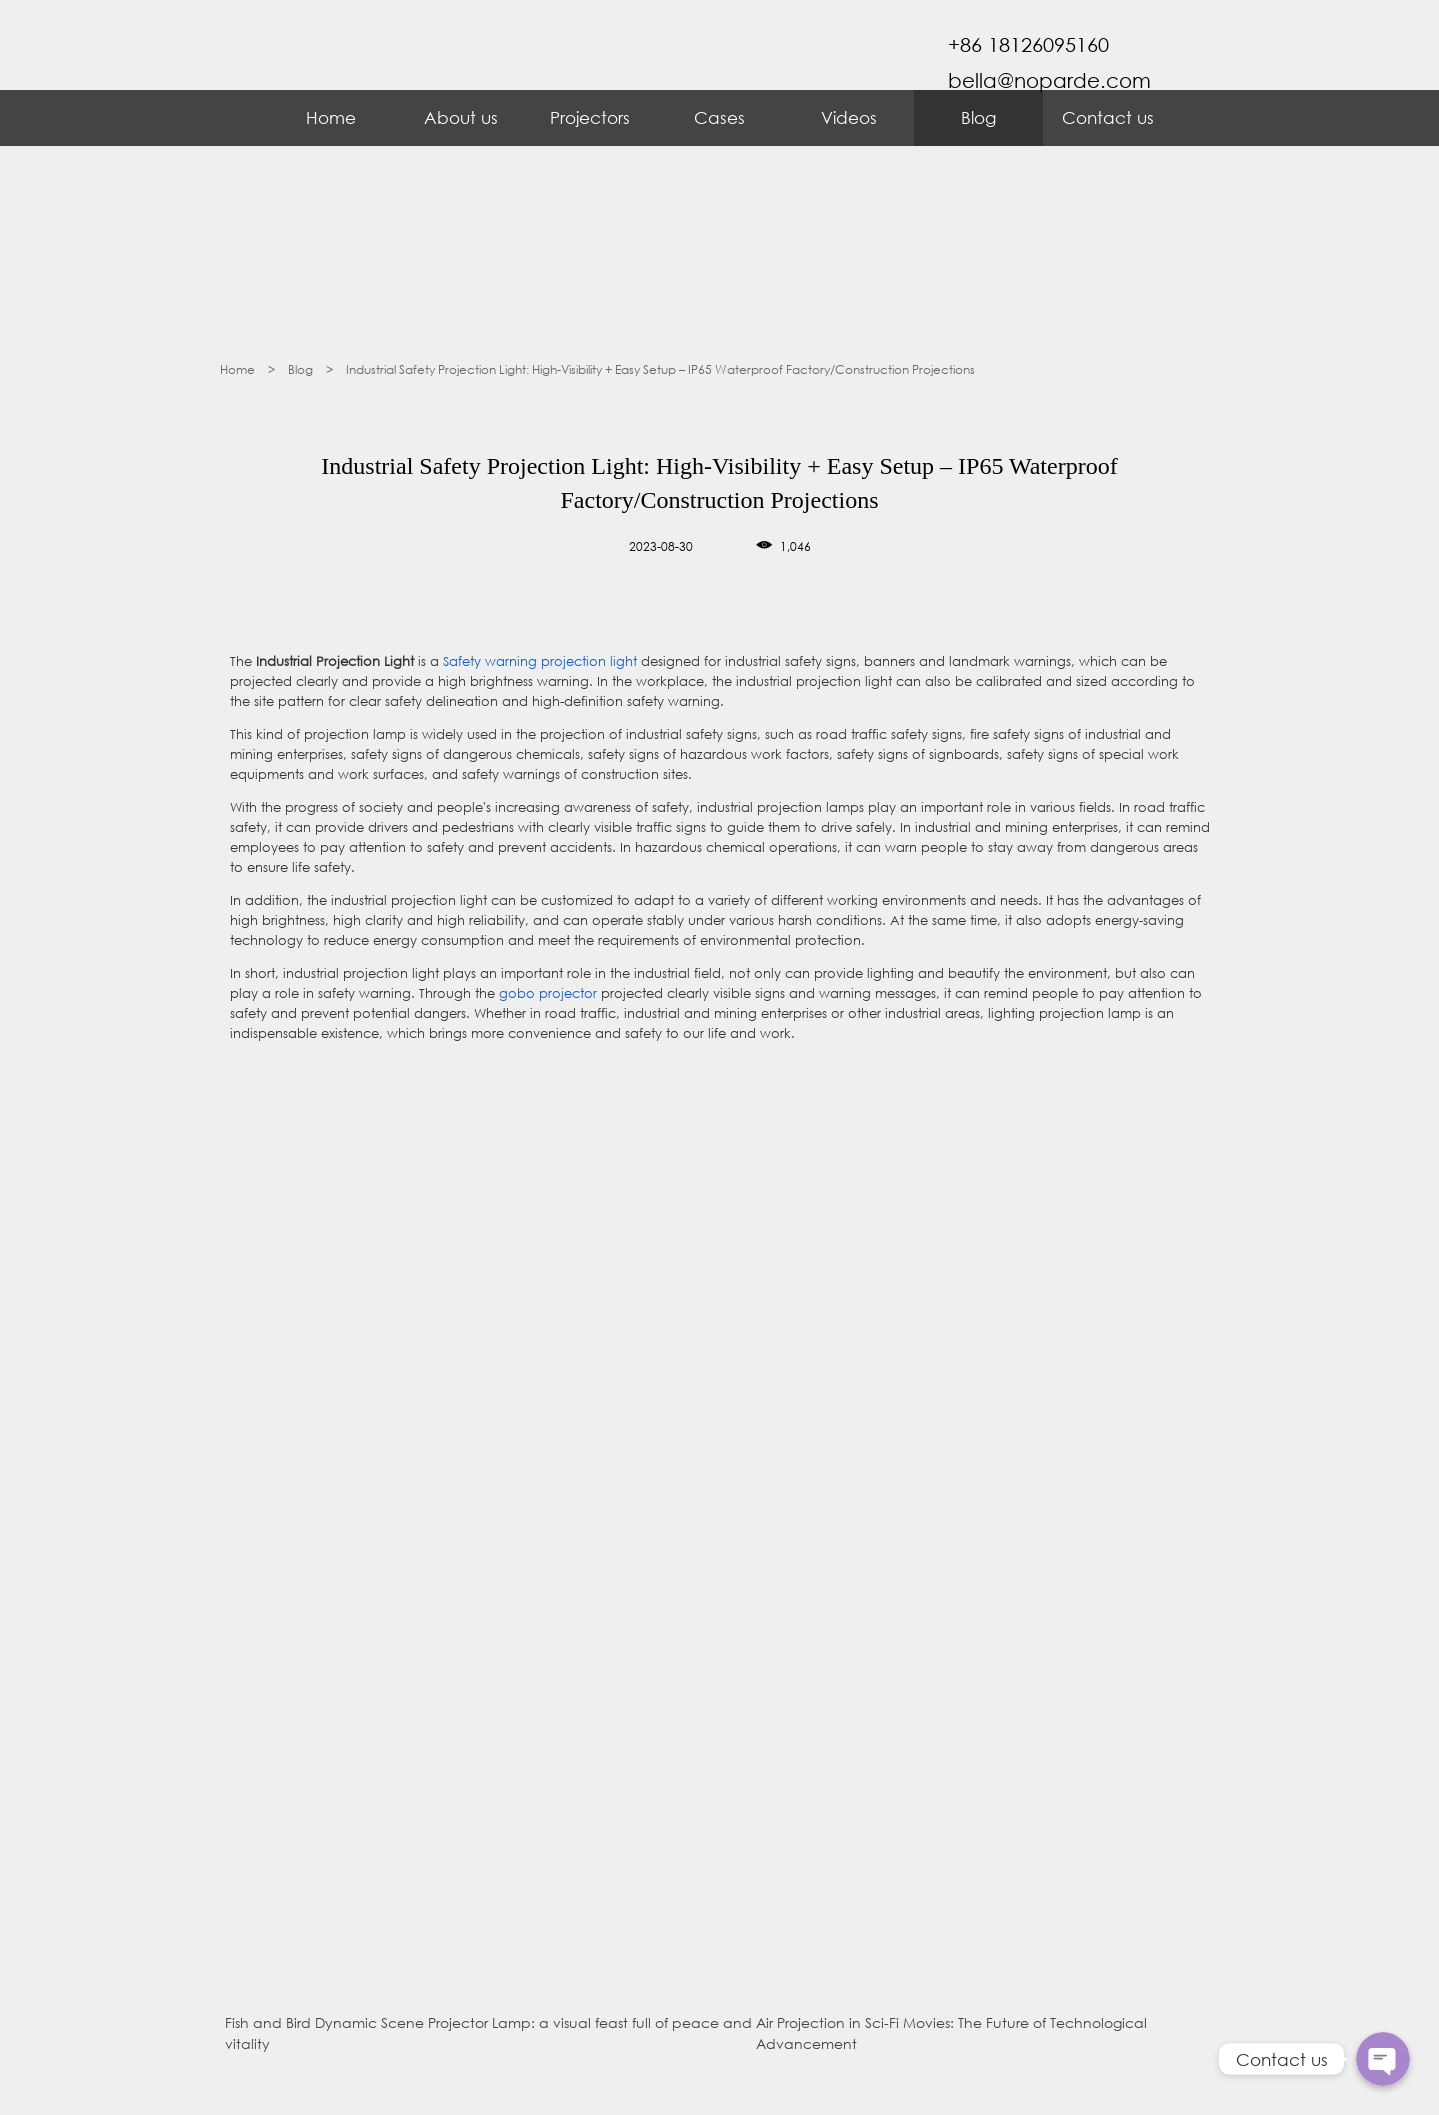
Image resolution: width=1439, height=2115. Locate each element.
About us (461, 117)
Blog (978, 117)
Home (331, 117)
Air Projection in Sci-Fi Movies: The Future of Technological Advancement (951, 2033)
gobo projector (548, 993)
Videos (849, 117)
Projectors (590, 117)
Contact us (1108, 117)
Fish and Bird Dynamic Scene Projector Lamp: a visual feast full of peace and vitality (488, 2033)
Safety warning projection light (540, 661)
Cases (719, 117)
